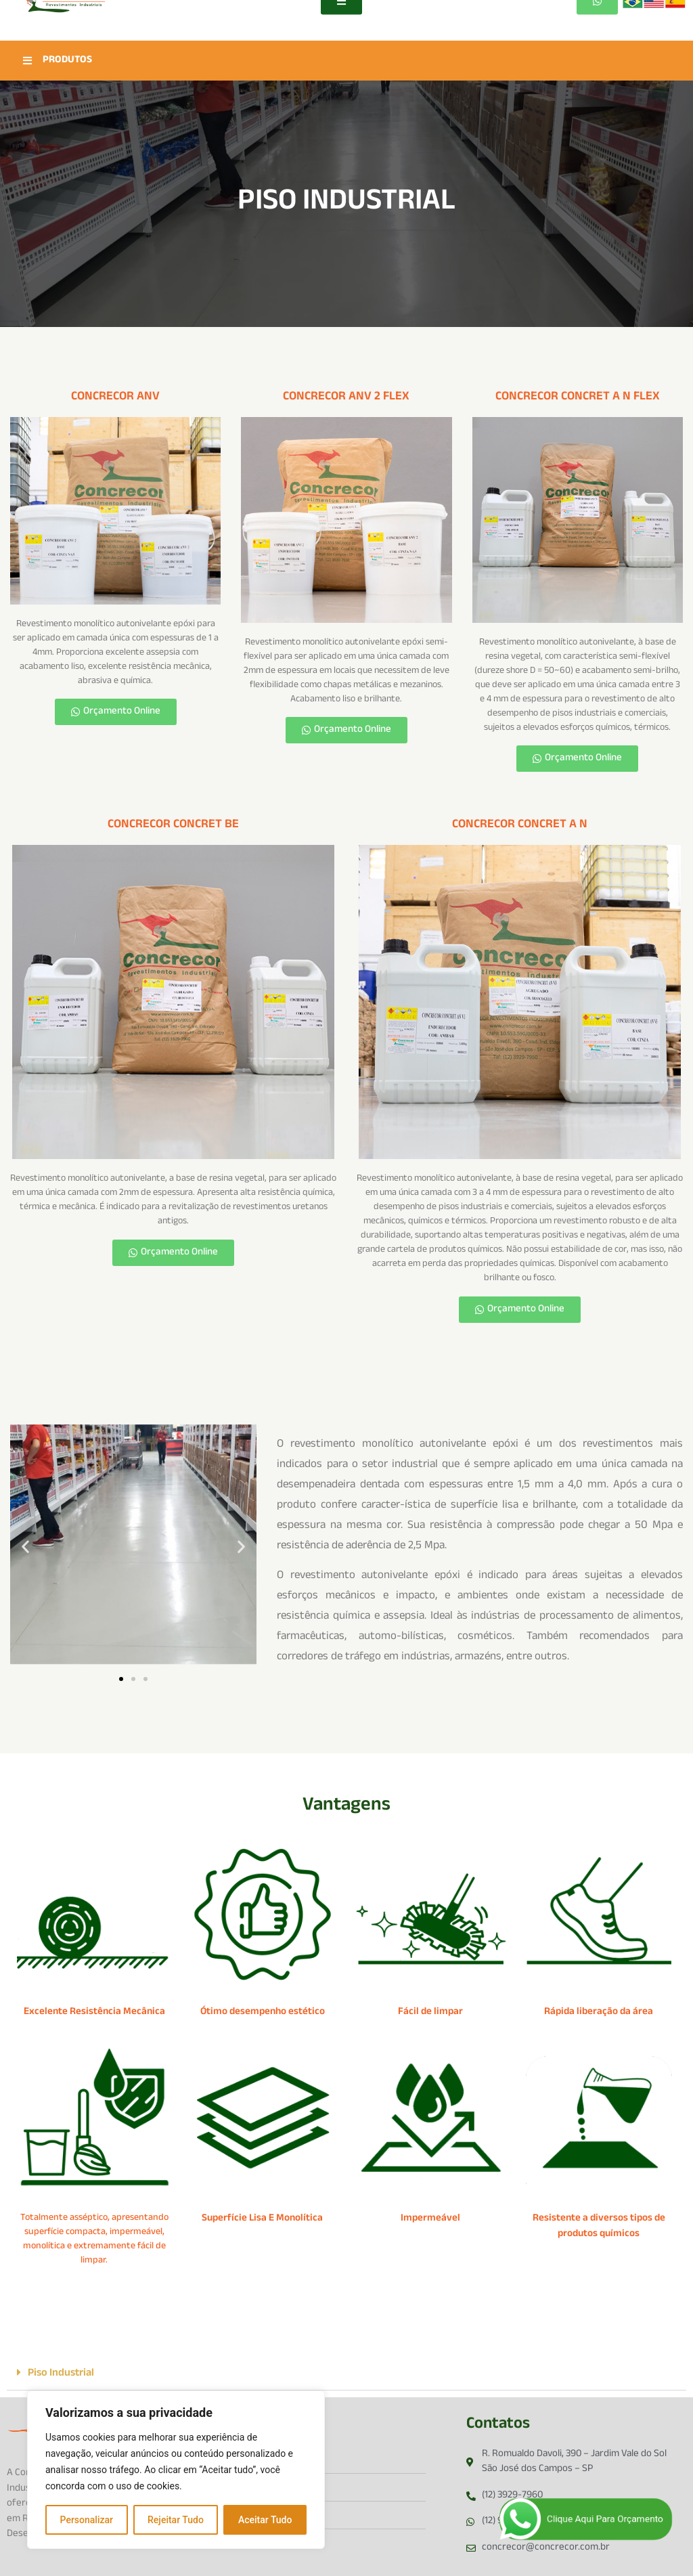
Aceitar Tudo (265, 2519)
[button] (25, 1546)
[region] (176, 2470)
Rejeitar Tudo (176, 2519)
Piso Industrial (61, 2374)
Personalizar (86, 2519)
